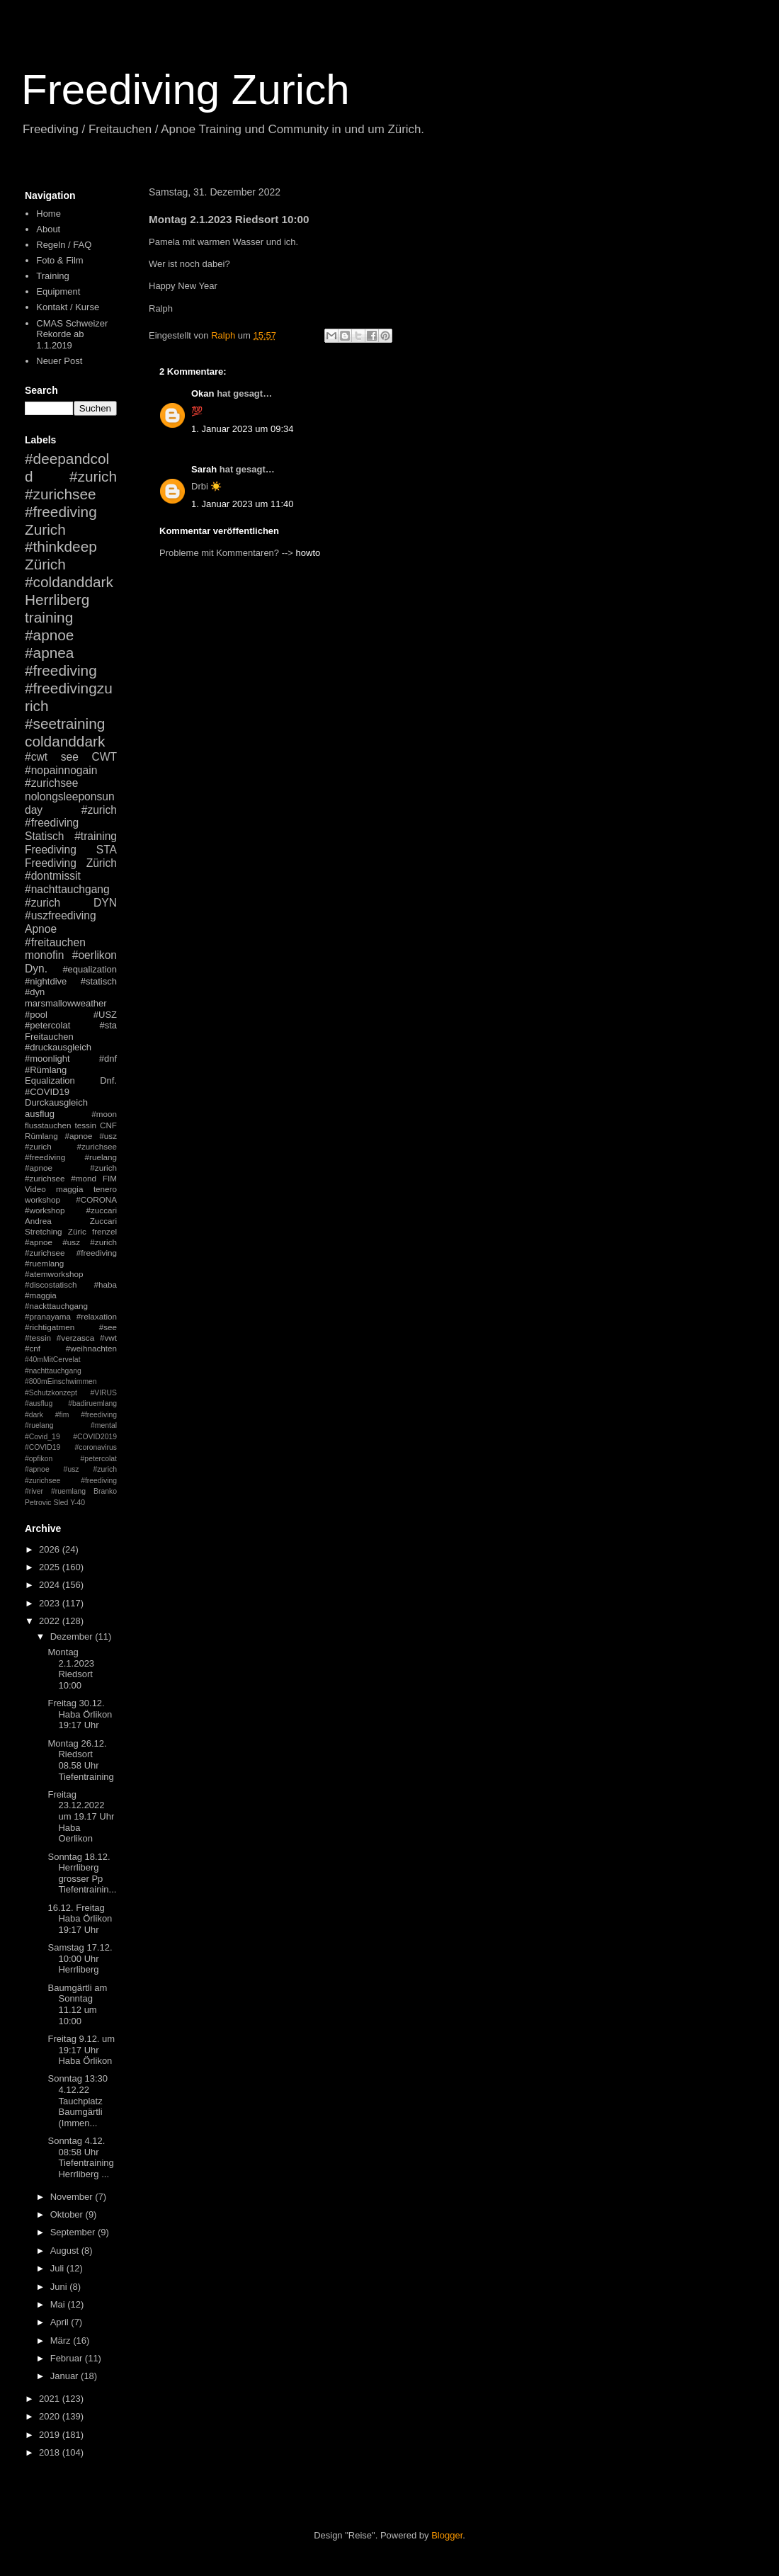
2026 (50, 1549)
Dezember (73, 1636)
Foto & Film (59, 260)
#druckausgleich (58, 1047)
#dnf (108, 1058)
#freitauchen (55, 942)
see (70, 757)
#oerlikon (94, 955)
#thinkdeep (61, 546)
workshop (42, 1199)
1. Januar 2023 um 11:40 (242, 504)
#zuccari (101, 1210)
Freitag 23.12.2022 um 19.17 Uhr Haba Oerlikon (80, 1816)
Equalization (50, 1080)
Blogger (446, 2535)
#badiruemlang (92, 1403)
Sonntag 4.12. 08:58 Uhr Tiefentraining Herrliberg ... (80, 2157)
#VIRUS (103, 1393)
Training (52, 276)
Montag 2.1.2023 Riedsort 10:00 (70, 1669)
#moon (104, 1113)
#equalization (89, 969)
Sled (60, 1503)
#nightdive (46, 981)
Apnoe (41, 929)
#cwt (36, 757)
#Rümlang (46, 1070)
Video (35, 1188)
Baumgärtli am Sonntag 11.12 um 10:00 (77, 2004)
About (48, 229)
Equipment (58, 291)
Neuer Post (59, 361)
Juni (59, 2286)
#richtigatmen (49, 1327)
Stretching (43, 1231)
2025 (50, 1567)
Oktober (68, 2214)
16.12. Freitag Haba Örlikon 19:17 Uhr (79, 1918)
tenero (105, 1188)
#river (34, 1491)
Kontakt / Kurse (67, 307)
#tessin (38, 1337)
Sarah (204, 469)
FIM (110, 1178)
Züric (77, 1231)
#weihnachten (91, 1348)
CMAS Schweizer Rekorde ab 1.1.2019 (72, 334)
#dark (34, 1415)
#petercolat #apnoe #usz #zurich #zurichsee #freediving (71, 1470)
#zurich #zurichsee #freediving (71, 494)
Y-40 (77, 1503)
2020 (50, 2416)
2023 (50, 1603)
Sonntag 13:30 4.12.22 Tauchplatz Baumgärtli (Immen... (77, 2100)
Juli (58, 2268)
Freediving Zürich (71, 863)
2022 (50, 1621)
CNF (108, 1125)
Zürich (45, 564)
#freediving (61, 670)
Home (48, 213)
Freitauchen (49, 1036)
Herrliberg (57, 599)
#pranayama (48, 1316)
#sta (108, 1025)
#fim (62, 1415)
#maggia (41, 1295)
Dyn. (36, 969)
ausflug (40, 1113)
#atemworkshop (54, 1273)
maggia (69, 1188)
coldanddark (65, 741)
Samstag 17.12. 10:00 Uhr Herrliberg (79, 1958)
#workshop (45, 1210)
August (65, 2250)
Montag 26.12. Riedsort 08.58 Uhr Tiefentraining (80, 1760)
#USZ (105, 1014)
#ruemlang (68, 1491)
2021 (50, 2398)
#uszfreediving (60, 915)
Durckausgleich (56, 1102)
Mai (59, 2304)
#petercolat (47, 1025)
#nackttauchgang (56, 1305)
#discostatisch (50, 1284)
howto (308, 552)
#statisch (99, 981)
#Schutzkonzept (51, 1393)
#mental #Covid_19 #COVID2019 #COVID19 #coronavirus (71, 1436)
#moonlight (47, 1058)
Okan (203, 393)
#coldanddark (69, 582)
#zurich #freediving (71, 816)
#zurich (42, 903)
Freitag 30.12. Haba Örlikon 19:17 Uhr (79, 1714)
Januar (65, 2376)
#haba (105, 1284)
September (74, 2232)
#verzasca (75, 1337)
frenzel (104, 1231)
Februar (67, 2358)
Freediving (50, 850)
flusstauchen (48, 1125)
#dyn (35, 992)
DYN (105, 903)
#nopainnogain (61, 770)
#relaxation (96, 1316)
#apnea (49, 653)
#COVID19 (47, 1091)
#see (108, 1327)
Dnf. (108, 1080)
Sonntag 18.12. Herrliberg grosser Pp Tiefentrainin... (81, 1873)
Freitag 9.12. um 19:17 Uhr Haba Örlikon (81, 2049)
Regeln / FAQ (63, 244)
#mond (83, 1178)
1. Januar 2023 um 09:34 (242, 429)
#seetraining (65, 723)
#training (95, 836)
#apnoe (49, 635)
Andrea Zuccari (71, 1220)
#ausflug (38, 1403)
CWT (104, 757)
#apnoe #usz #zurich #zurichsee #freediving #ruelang (71, 1146)
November (73, 2196)
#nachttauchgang (67, 889)
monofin (44, 955)
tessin (86, 1125)
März (62, 2340)
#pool (36, 1014)
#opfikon (38, 1459)
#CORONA (96, 1199)
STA (106, 850)
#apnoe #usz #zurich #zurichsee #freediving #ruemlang (71, 1252)
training (49, 617)
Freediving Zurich (185, 89)
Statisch (44, 836)
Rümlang (41, 1135)
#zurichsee (51, 783)
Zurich (45, 529)
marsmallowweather (66, 1003)
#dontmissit (53, 876)
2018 (50, 2452)
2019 (50, 2434)
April (61, 2322)
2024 (50, 1584)
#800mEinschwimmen (61, 1381)
